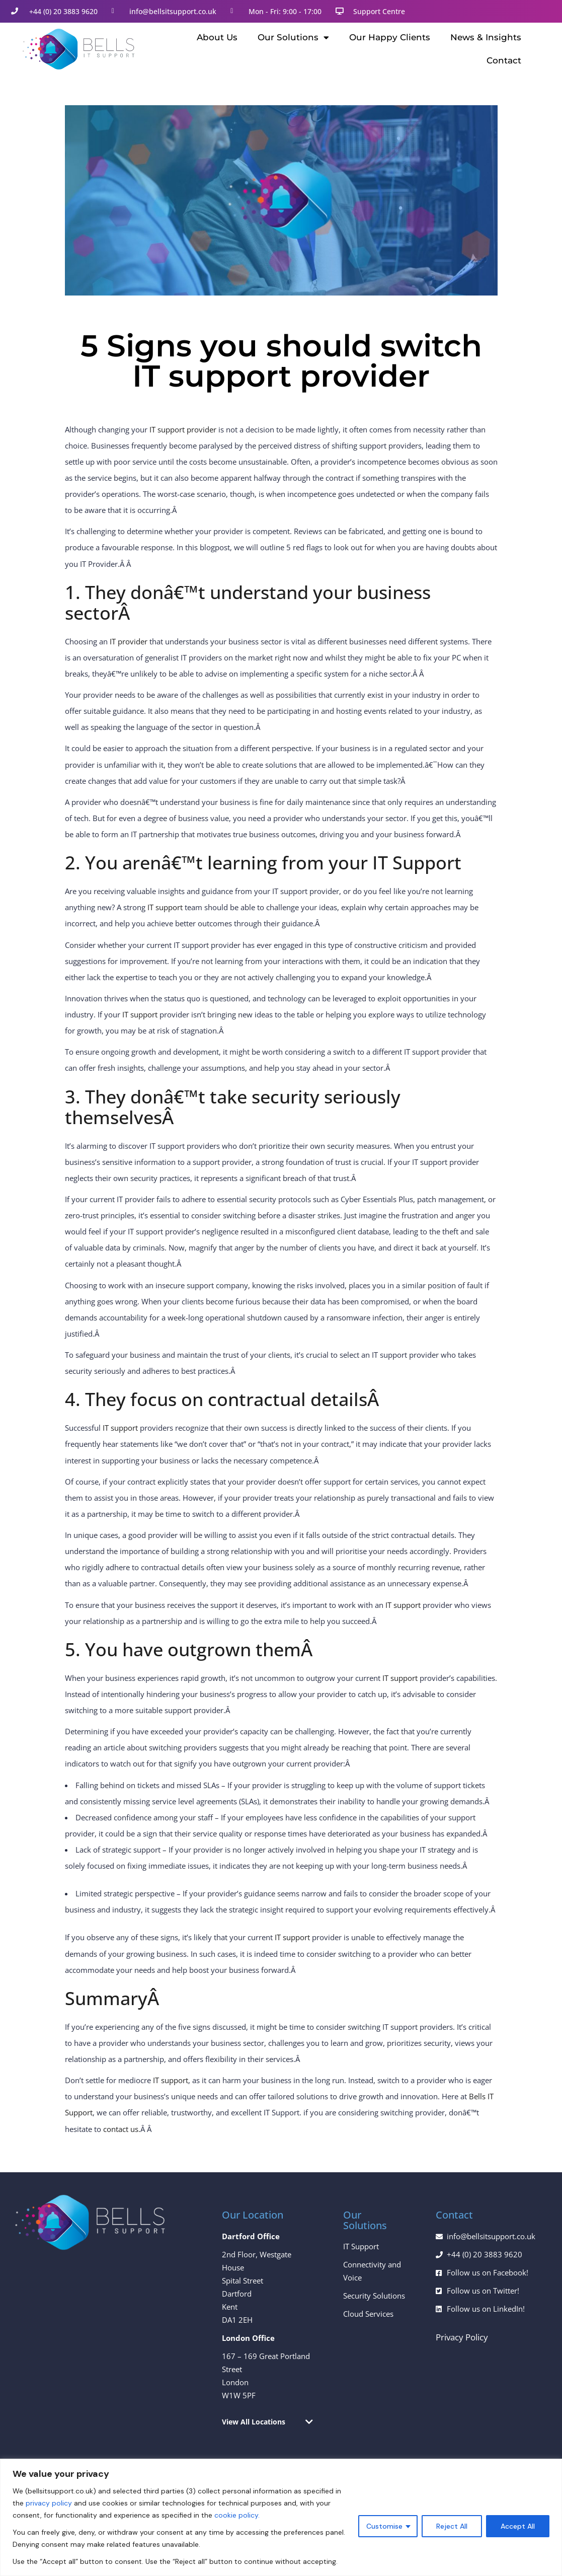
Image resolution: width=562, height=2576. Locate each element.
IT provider (128, 641)
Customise (384, 2526)
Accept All (518, 2526)
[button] (267, 2421)
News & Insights (485, 37)
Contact (504, 60)
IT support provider (182, 429)
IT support (165, 907)
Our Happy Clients (389, 37)
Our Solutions (293, 37)
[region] (281, 2517)
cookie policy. (237, 2515)
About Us (217, 37)
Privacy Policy (462, 2337)
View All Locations (253, 2421)
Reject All (451, 2526)
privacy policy (49, 2503)
